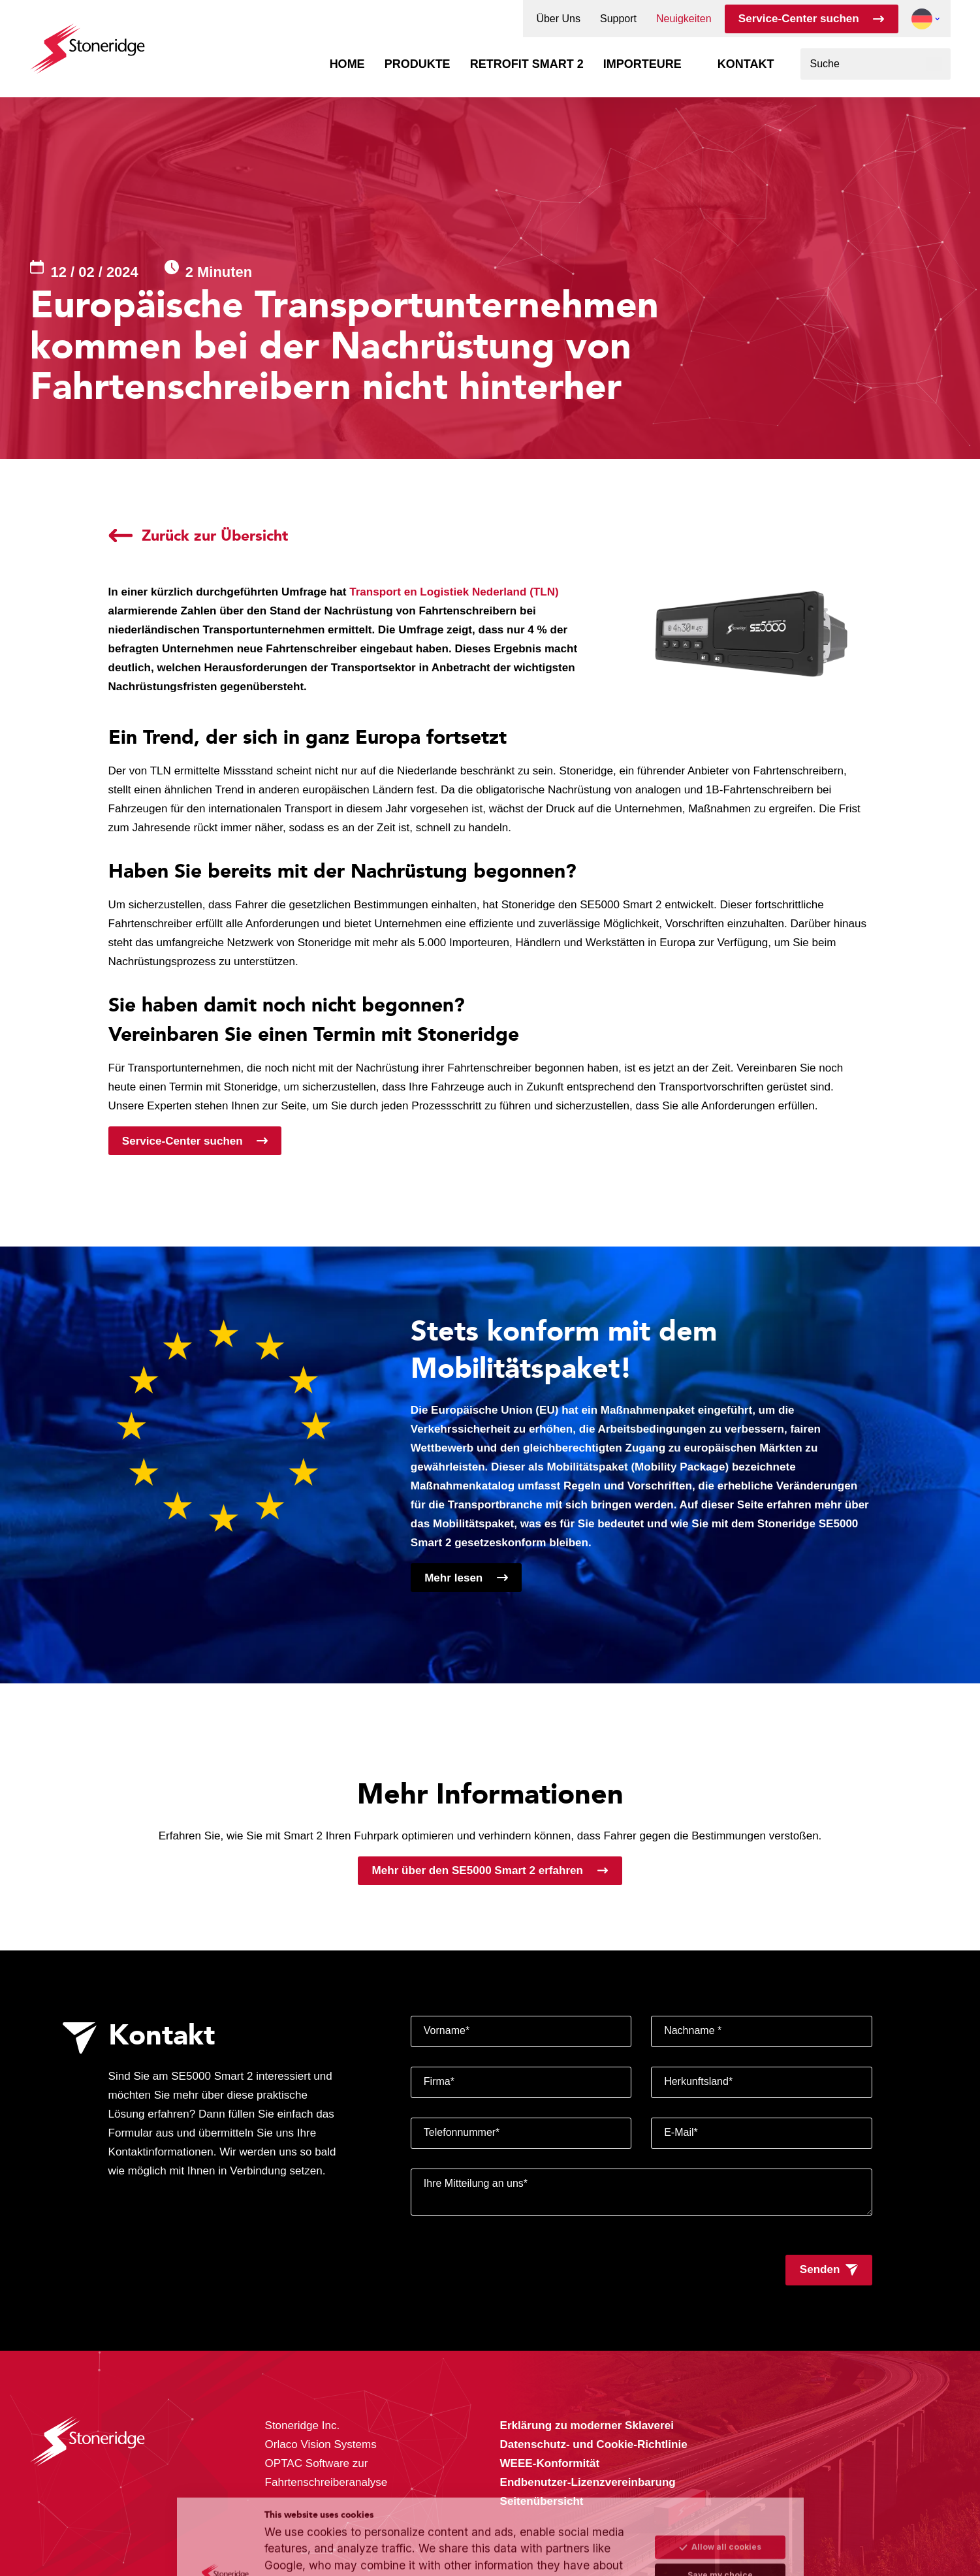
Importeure (642, 64)
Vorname (446, 2030)
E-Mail (681, 2132)
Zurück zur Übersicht (215, 535)
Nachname (692, 2030)
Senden (820, 2269)
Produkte (417, 64)
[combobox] (875, 64)
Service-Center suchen (798, 18)
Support (618, 19)
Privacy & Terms (415, 2538)
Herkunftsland (698, 2081)
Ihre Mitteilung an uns (476, 2183)
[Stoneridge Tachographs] (87, 42)
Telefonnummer (462, 2132)
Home (347, 64)
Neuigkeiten (684, 19)
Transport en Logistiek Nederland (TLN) (453, 592)
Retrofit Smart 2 (527, 64)
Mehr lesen (453, 1578)
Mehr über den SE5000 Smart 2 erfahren (477, 1870)
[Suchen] (934, 64)
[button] (921, 18)
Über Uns (558, 19)
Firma (439, 2081)
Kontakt (746, 64)
